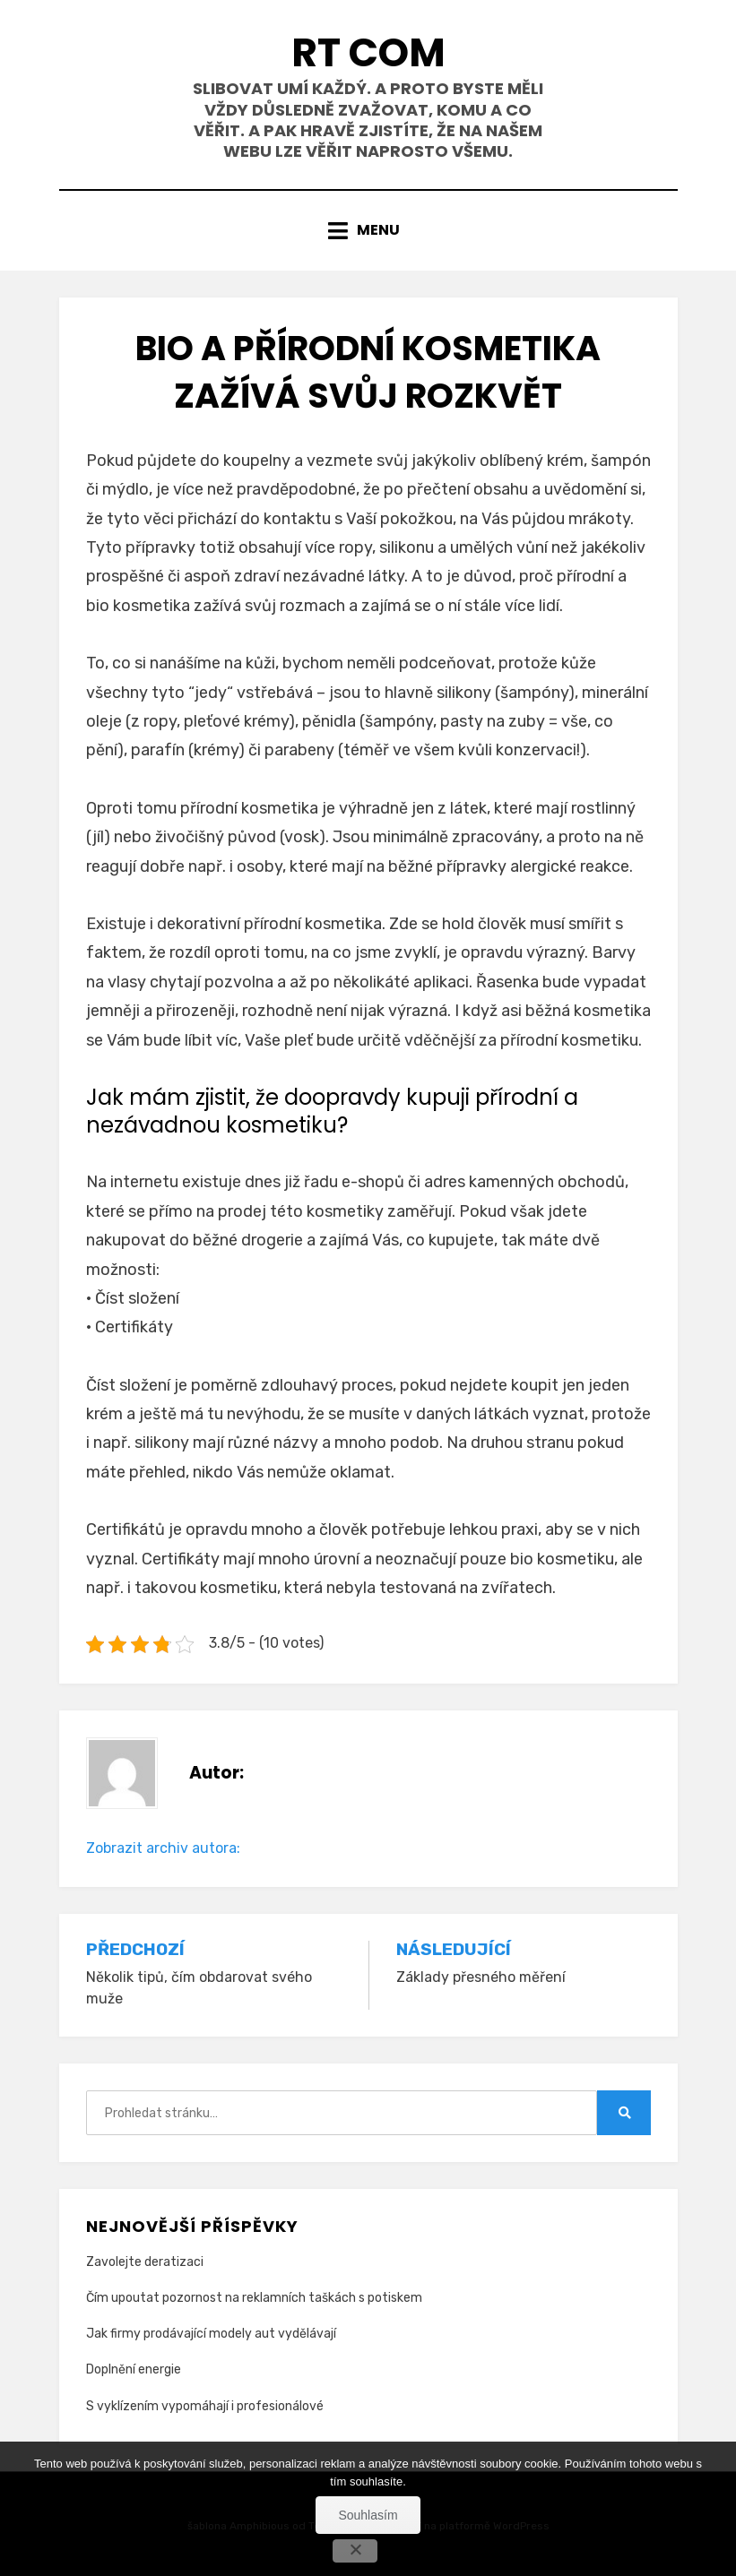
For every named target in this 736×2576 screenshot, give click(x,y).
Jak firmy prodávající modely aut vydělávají (211, 2333)
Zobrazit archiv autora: (163, 1848)
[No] (355, 2551)
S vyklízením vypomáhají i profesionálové (205, 2406)
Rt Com (368, 52)
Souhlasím (367, 2515)
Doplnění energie (133, 2369)
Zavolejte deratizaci (144, 2262)
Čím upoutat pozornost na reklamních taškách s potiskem (254, 2297)
